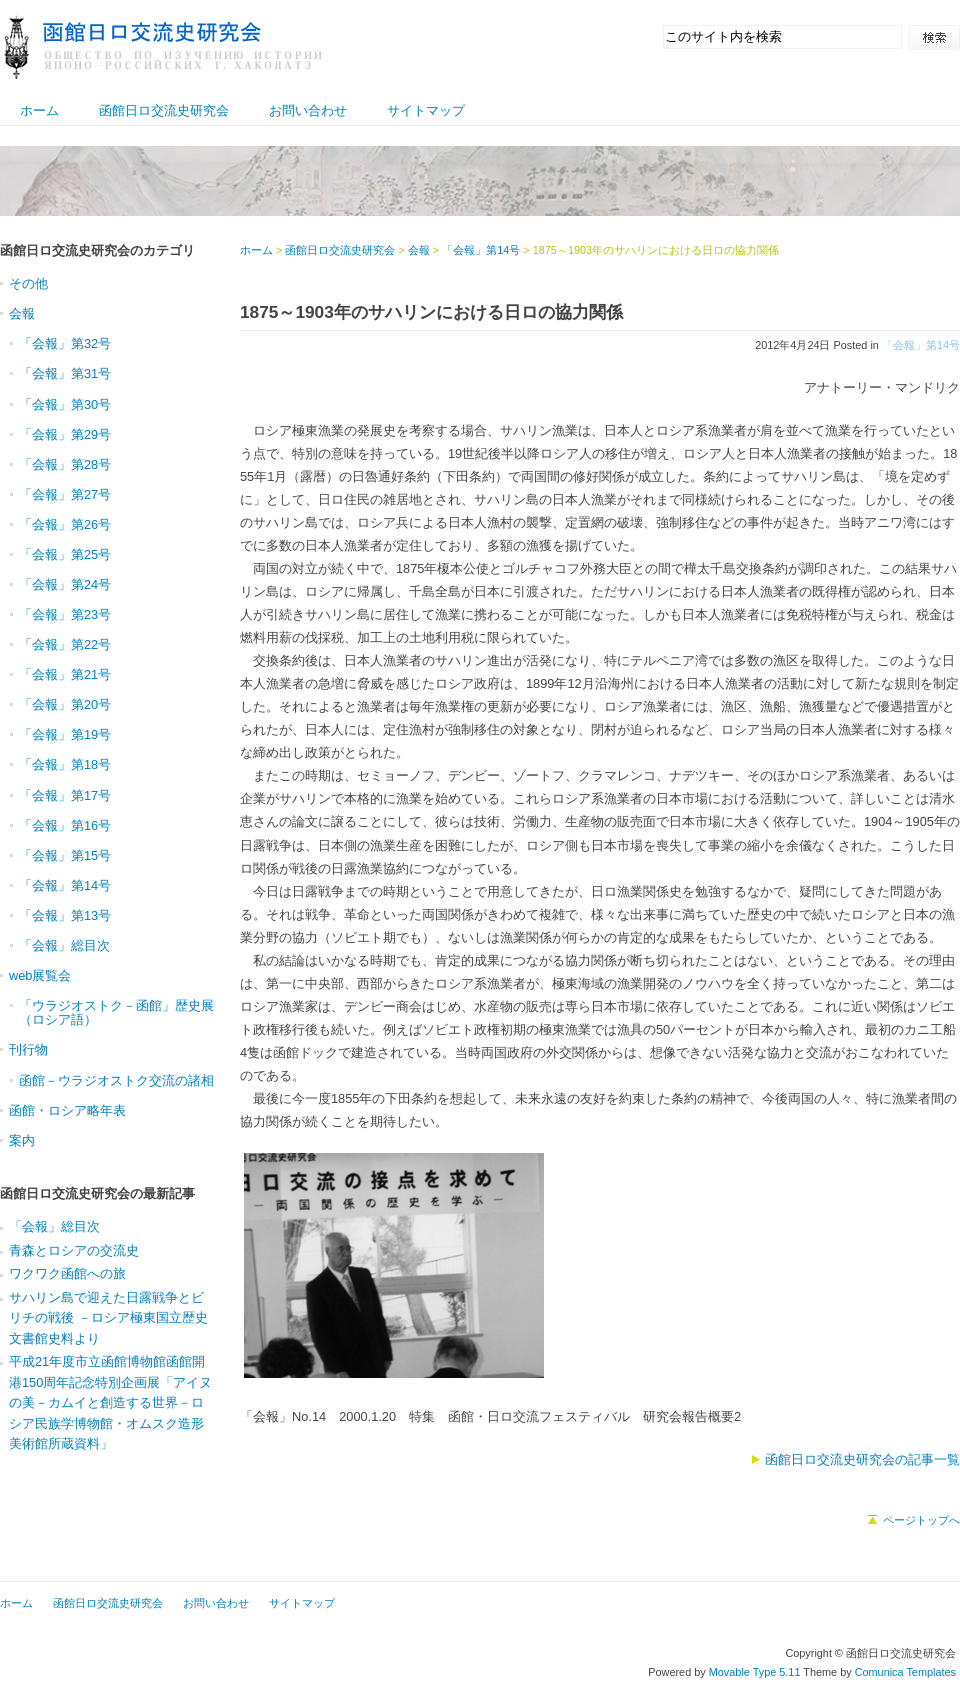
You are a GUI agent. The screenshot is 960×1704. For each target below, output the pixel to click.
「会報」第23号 (65, 614)
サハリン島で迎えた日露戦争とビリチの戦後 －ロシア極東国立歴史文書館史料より (108, 1318)
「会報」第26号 (65, 524)
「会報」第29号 (65, 434)
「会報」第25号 (65, 554)
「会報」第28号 (65, 464)
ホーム (39, 110)
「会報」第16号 (65, 825)
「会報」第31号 (65, 373)
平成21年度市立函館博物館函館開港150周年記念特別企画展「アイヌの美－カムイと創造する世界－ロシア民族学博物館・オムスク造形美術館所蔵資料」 (110, 1402)
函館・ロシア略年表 (67, 1110)
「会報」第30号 (65, 404)
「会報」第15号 (65, 855)
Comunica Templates (905, 1672)
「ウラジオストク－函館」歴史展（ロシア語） (116, 1012)
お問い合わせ (308, 110)
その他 (28, 283)
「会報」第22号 (65, 644)
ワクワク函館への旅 (67, 1273)
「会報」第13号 (65, 915)
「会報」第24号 (65, 584)
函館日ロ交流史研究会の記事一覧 (862, 1459)
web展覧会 (40, 975)
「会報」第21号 (65, 674)
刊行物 (28, 1049)
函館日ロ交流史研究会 (164, 110)
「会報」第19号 (65, 734)
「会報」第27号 (65, 494)
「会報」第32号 (65, 343)
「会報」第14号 (921, 345)
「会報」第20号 (65, 704)
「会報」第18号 (65, 764)
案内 (22, 1140)
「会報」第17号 (65, 795)
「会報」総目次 (64, 945)
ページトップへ (921, 1520)
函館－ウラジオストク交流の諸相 (116, 1080)
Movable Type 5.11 (755, 1672)
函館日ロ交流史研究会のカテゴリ (97, 250)
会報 (419, 250)
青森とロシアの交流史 (74, 1250)
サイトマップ (426, 110)
